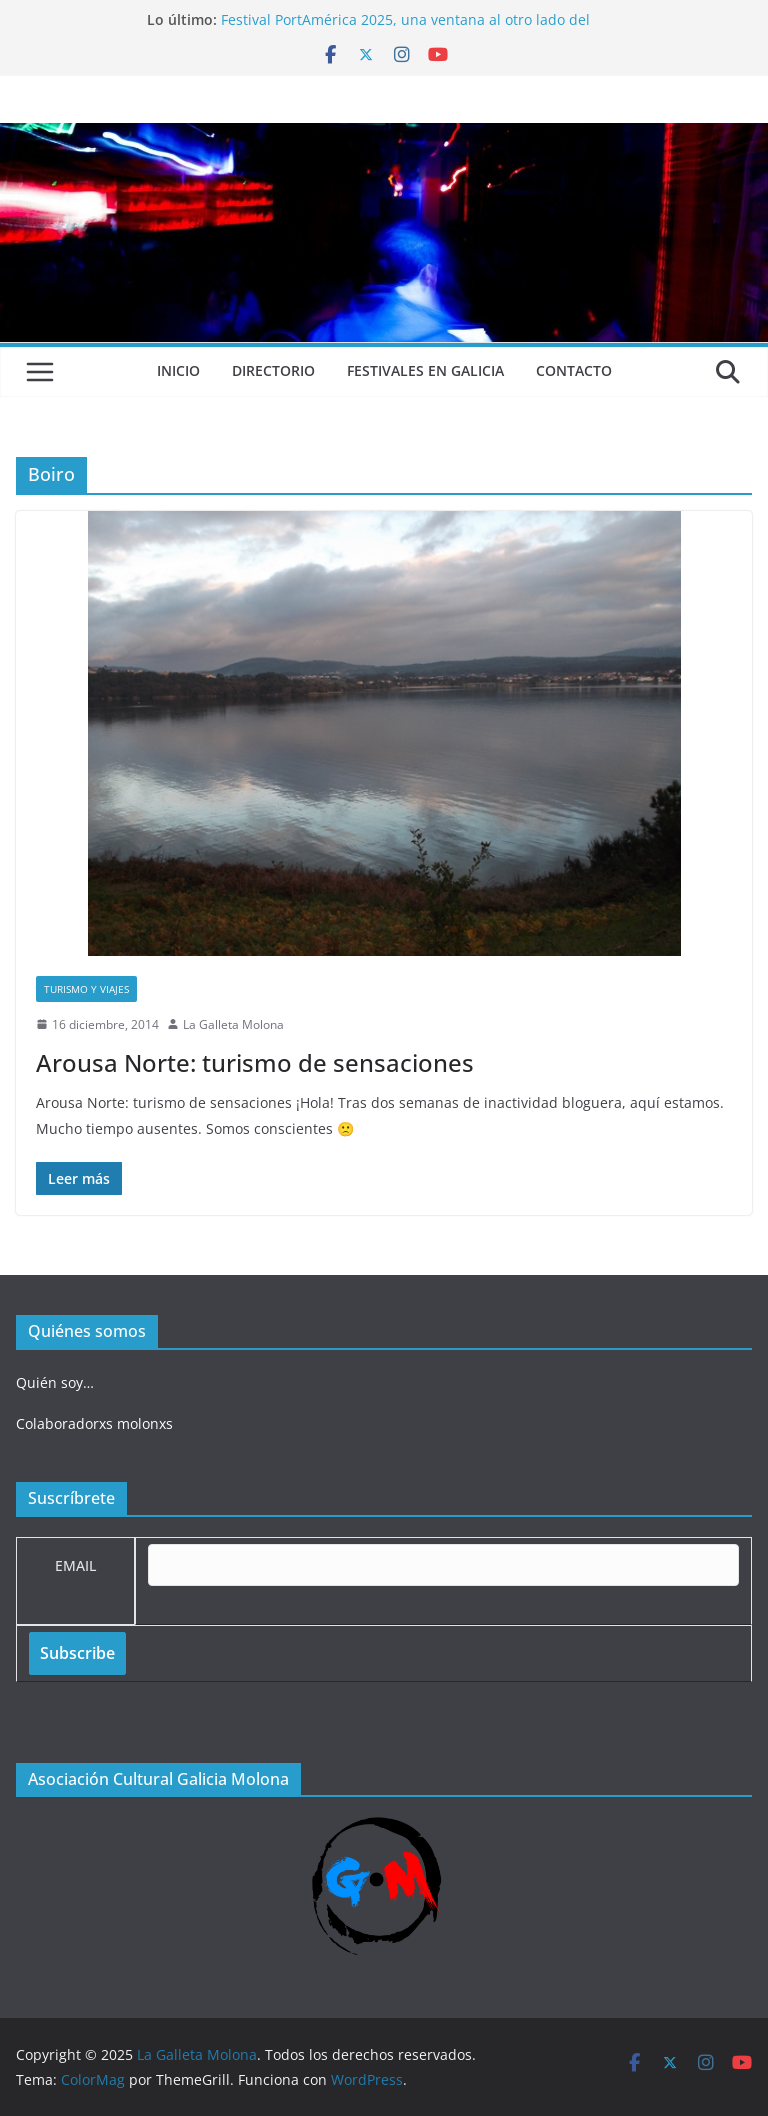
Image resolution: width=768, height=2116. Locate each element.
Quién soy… (55, 1382)
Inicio (178, 370)
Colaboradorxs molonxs (94, 1423)
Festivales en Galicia (425, 370)
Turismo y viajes (86, 989)
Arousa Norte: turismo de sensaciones (255, 1062)
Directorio (273, 370)
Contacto (574, 370)
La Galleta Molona (233, 1024)
